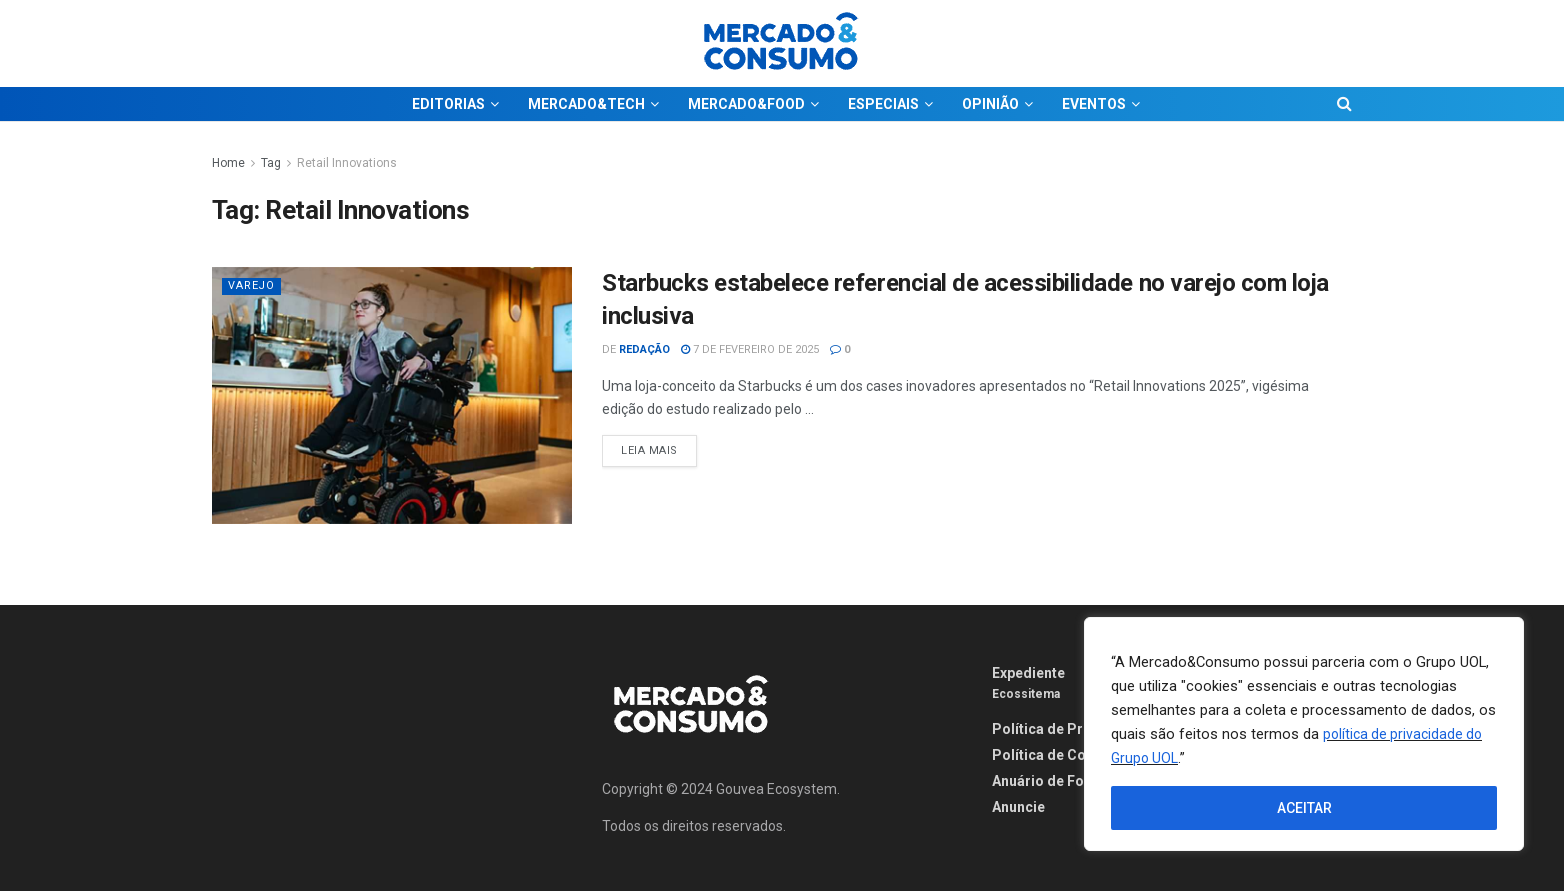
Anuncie (1018, 807)
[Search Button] (1344, 104)
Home (228, 163)
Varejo (252, 285)
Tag (271, 163)
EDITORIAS (448, 104)
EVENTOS (1094, 104)
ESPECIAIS (883, 104)
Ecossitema (1026, 694)
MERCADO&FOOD (746, 104)
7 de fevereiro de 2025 (750, 349)
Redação (644, 349)
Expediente (1028, 673)
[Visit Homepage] (782, 43)
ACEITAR (1304, 808)
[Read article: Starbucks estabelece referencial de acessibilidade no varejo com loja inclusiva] (392, 395)
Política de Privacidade (1070, 729)
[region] (1304, 734)
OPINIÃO (990, 104)
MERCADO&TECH (586, 104)
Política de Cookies (1057, 755)
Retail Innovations (347, 163)
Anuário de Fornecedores (1077, 781)
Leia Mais (659, 446)
